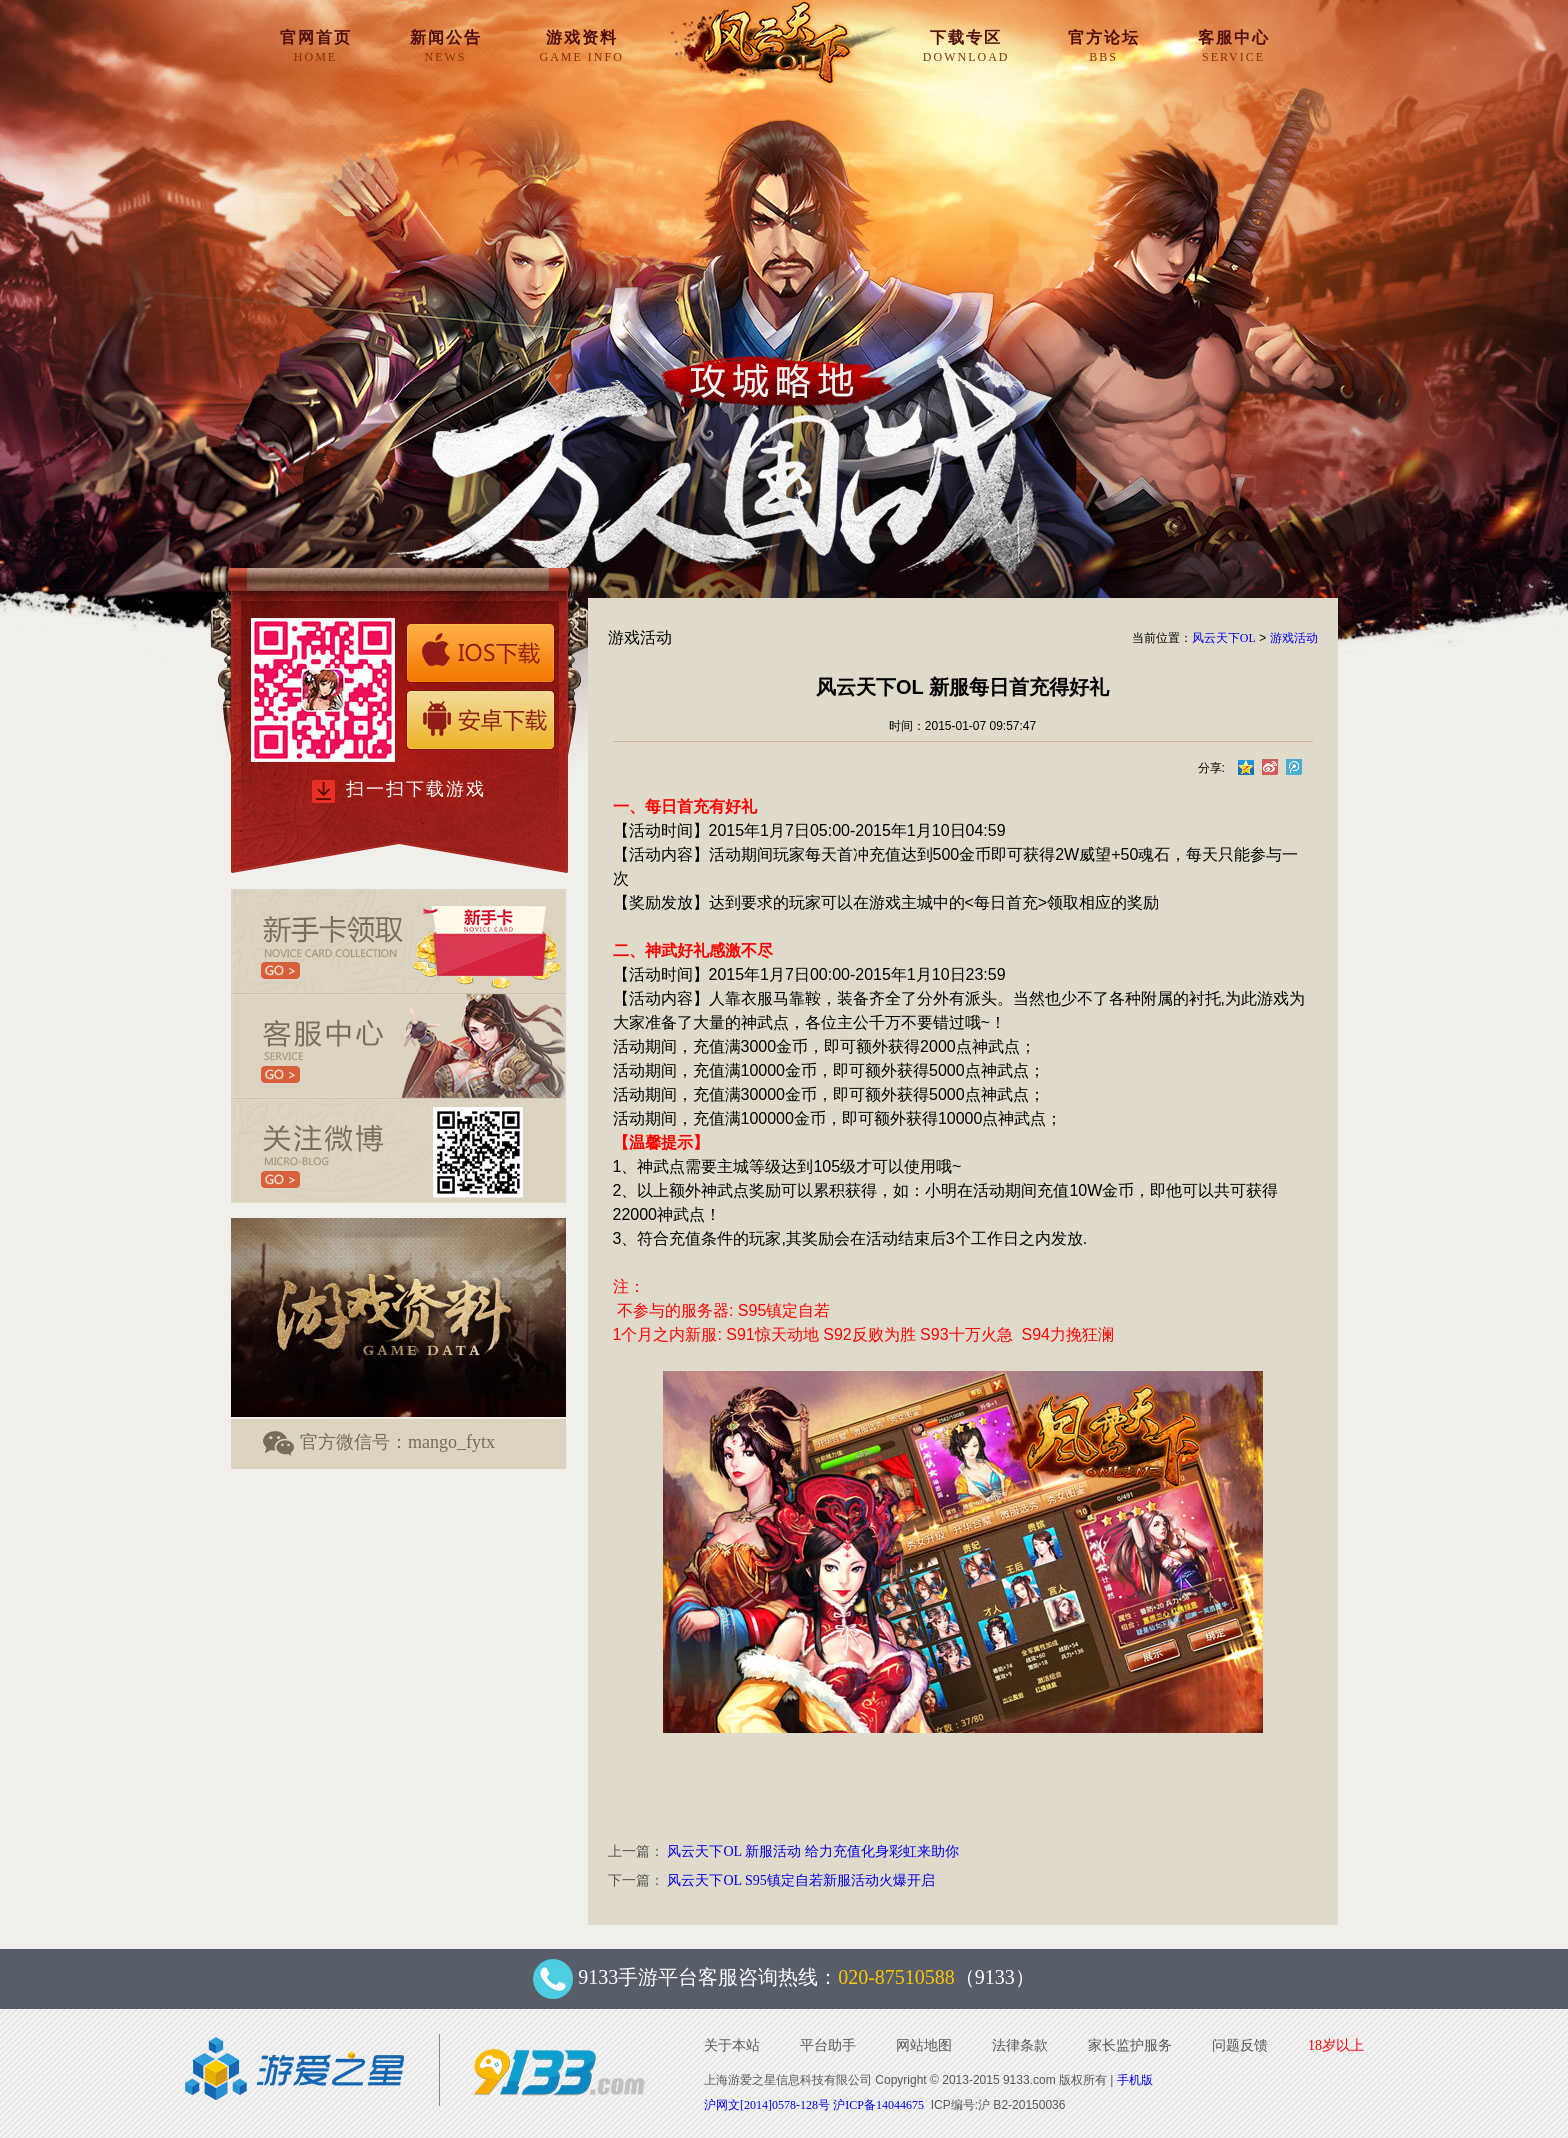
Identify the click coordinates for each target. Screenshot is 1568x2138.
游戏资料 (582, 46)
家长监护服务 (1130, 2045)
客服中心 (1234, 46)
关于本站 (732, 2045)
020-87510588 (896, 1977)
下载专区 (966, 46)
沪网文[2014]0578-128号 (767, 2105)
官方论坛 (1104, 46)
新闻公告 (446, 46)
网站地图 (924, 2045)
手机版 (1135, 2080)
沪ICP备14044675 (878, 2105)
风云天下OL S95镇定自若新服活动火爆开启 (800, 1880)
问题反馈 (1240, 2045)
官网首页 (316, 46)
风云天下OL (1224, 638)
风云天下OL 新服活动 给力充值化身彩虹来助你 (812, 1851)
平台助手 (828, 2045)
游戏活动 (1294, 638)
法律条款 (1020, 2045)
